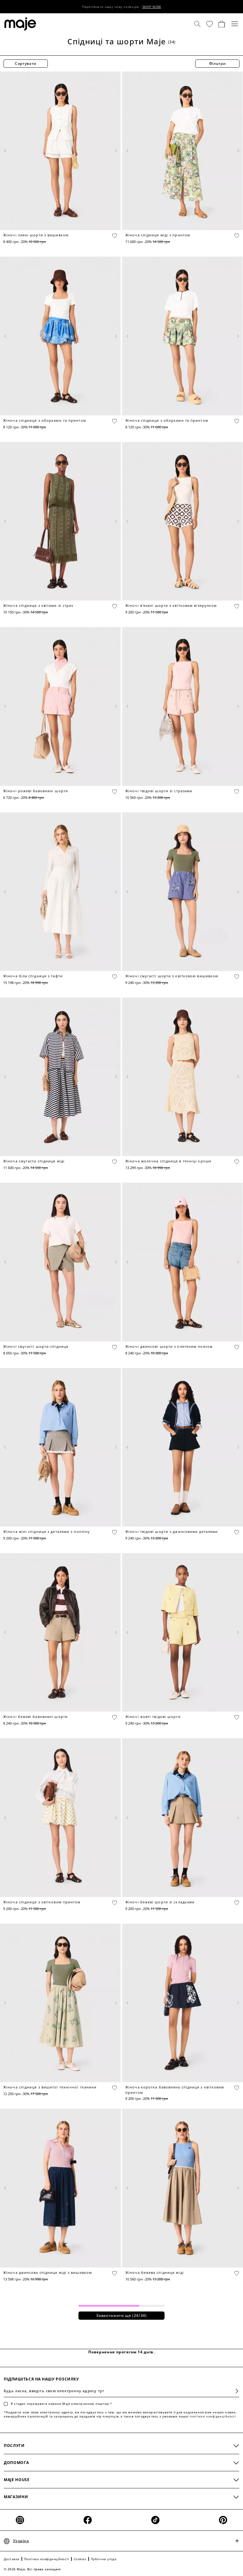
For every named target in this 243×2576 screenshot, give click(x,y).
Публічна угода (103, 2559)
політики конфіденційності (213, 2416)
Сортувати (25, 63)
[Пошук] (197, 24)
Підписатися (234, 2391)
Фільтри (217, 63)
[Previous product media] (5, 151)
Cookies (80, 2559)
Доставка (12, 2559)
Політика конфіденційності (46, 2559)
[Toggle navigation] (234, 24)
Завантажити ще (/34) (121, 2315)
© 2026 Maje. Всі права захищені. (33, 2569)
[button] (209, 24)
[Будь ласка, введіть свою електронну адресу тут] (121, 2391)
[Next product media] (115, 151)
